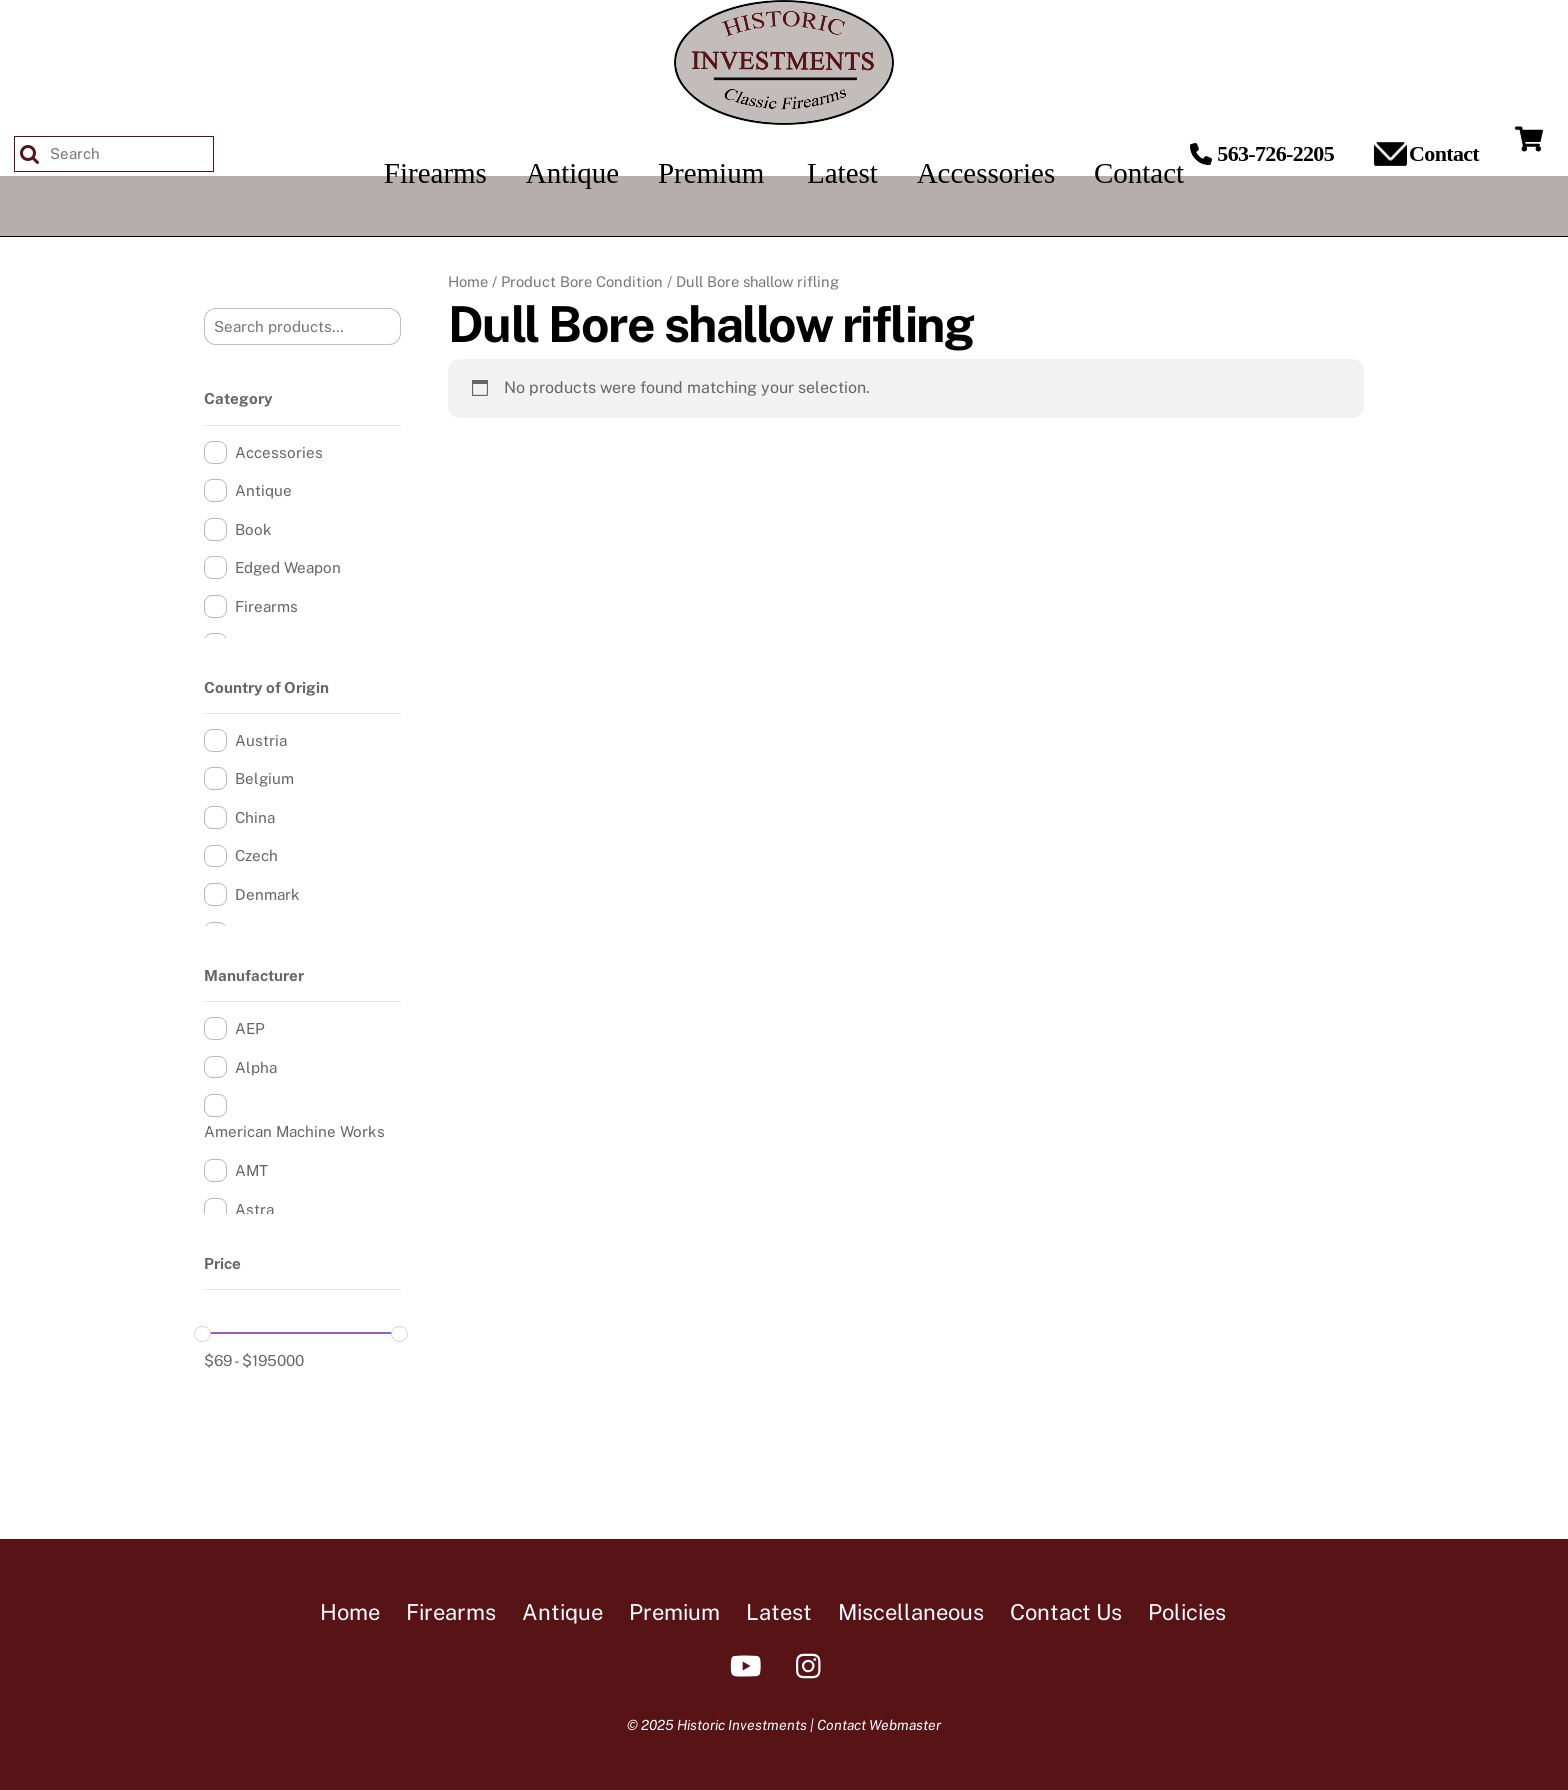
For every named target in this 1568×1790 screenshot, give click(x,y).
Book (253, 529)
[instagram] (813, 1664)
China (255, 817)
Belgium (264, 778)
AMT (251, 1170)
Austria (261, 740)
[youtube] (749, 1664)
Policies (1187, 1612)
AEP (250, 1028)
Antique (263, 490)
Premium (674, 1612)
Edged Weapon (288, 567)
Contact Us (1066, 1612)
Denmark (267, 894)
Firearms (266, 606)
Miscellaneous (911, 1612)
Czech (256, 855)
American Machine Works (294, 1131)
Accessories (279, 452)
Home (468, 281)
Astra (254, 1209)
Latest (779, 1612)
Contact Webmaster (879, 1725)
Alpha (256, 1067)
